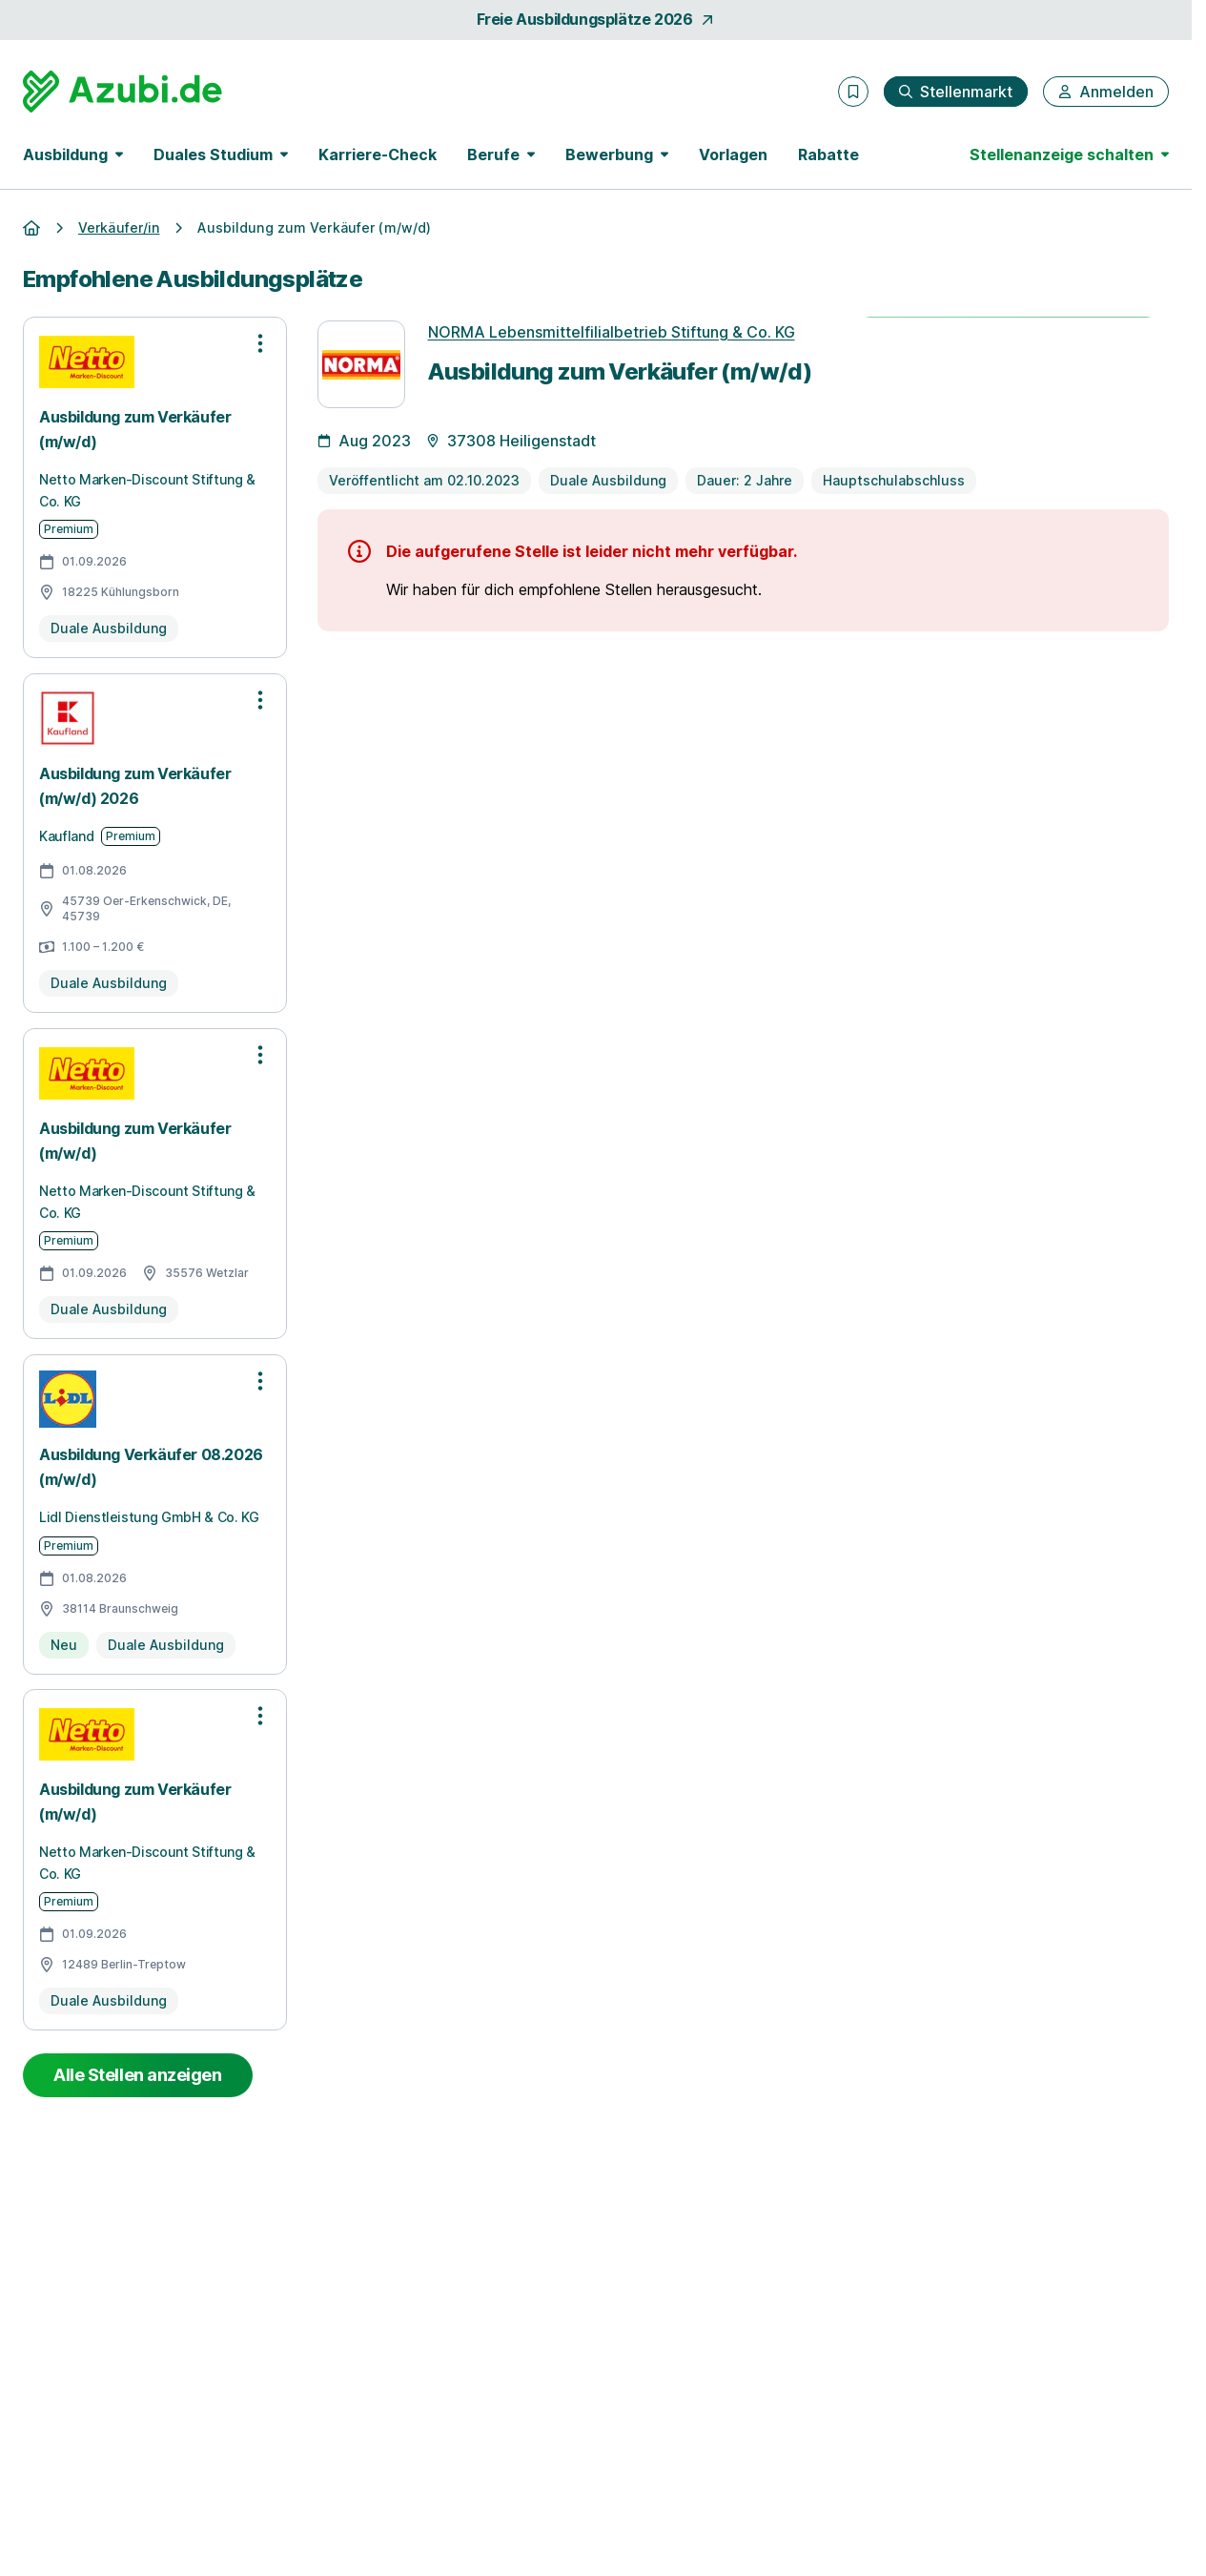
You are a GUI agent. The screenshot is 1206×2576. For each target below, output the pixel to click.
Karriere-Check (377, 154)
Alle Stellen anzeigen (137, 2075)
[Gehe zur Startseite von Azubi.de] (122, 92)
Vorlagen (733, 154)
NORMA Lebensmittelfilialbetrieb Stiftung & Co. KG (611, 331)
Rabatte (828, 154)
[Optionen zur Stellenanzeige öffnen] (260, 343)
